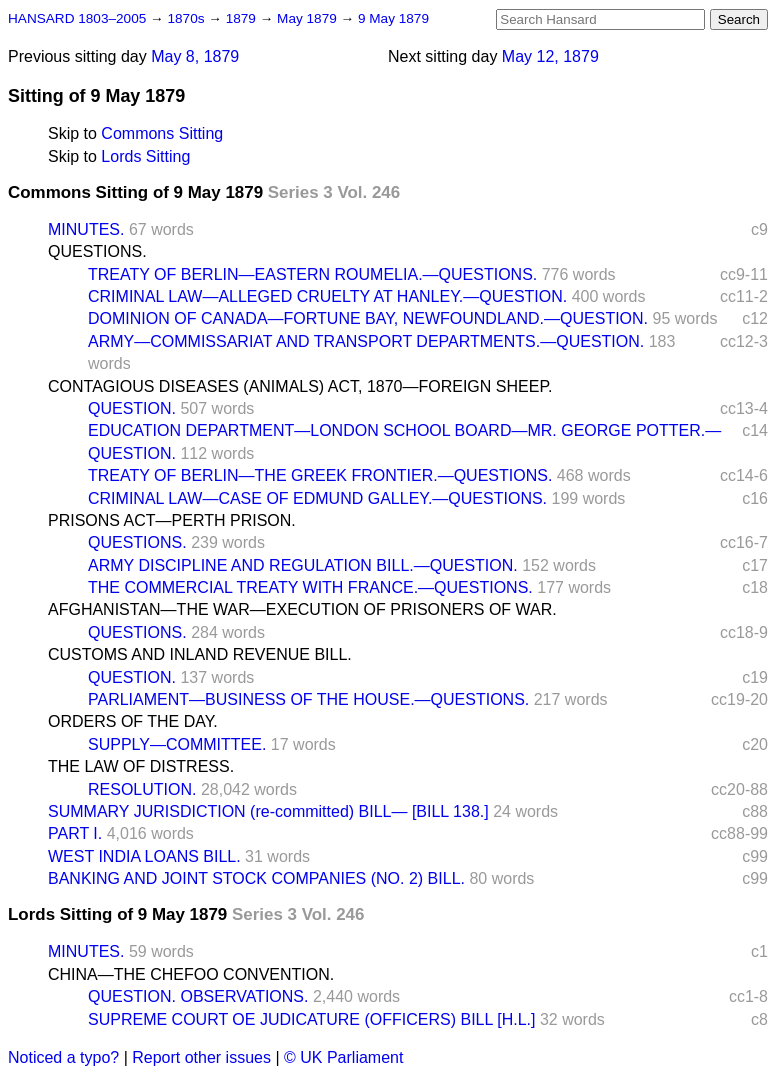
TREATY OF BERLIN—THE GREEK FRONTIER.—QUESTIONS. (320, 475)
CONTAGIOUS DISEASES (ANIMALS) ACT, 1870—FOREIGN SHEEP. (300, 386)
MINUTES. (86, 229)
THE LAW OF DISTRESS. (141, 766)
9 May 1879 (393, 18)
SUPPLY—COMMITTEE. (177, 744)
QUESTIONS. (97, 251)
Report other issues (201, 1057)
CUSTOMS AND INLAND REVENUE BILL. (200, 654)
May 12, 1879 (550, 56)
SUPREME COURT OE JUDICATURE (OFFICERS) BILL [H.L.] (311, 1019)
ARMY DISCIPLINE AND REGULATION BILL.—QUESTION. (303, 565)
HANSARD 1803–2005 (77, 18)
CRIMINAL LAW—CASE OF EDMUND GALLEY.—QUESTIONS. (317, 498)
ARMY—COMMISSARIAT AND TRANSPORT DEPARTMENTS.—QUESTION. (366, 341)
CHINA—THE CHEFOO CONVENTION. (191, 974)
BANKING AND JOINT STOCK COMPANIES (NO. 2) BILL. (256, 878)
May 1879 (308, 18)
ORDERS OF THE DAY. (133, 721)
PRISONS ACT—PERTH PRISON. (172, 520)
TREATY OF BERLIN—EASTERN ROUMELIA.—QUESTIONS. (312, 274)
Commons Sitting (162, 133)
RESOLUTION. (142, 789)
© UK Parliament (343, 1057)
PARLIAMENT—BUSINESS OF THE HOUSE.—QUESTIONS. (308, 699)
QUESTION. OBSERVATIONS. (198, 996)
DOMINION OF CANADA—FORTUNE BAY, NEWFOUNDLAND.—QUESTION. (368, 318)
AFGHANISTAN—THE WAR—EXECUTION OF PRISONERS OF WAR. (302, 609)
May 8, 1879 (195, 56)
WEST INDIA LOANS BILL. (144, 856)
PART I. (75, 833)
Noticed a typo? (63, 1057)
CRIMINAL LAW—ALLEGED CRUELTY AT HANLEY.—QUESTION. (327, 296)
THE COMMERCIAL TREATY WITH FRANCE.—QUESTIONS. (310, 587)
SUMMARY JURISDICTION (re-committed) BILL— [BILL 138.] (268, 811)
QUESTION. (132, 408)
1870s (187, 18)
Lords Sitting (145, 156)
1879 (243, 18)
